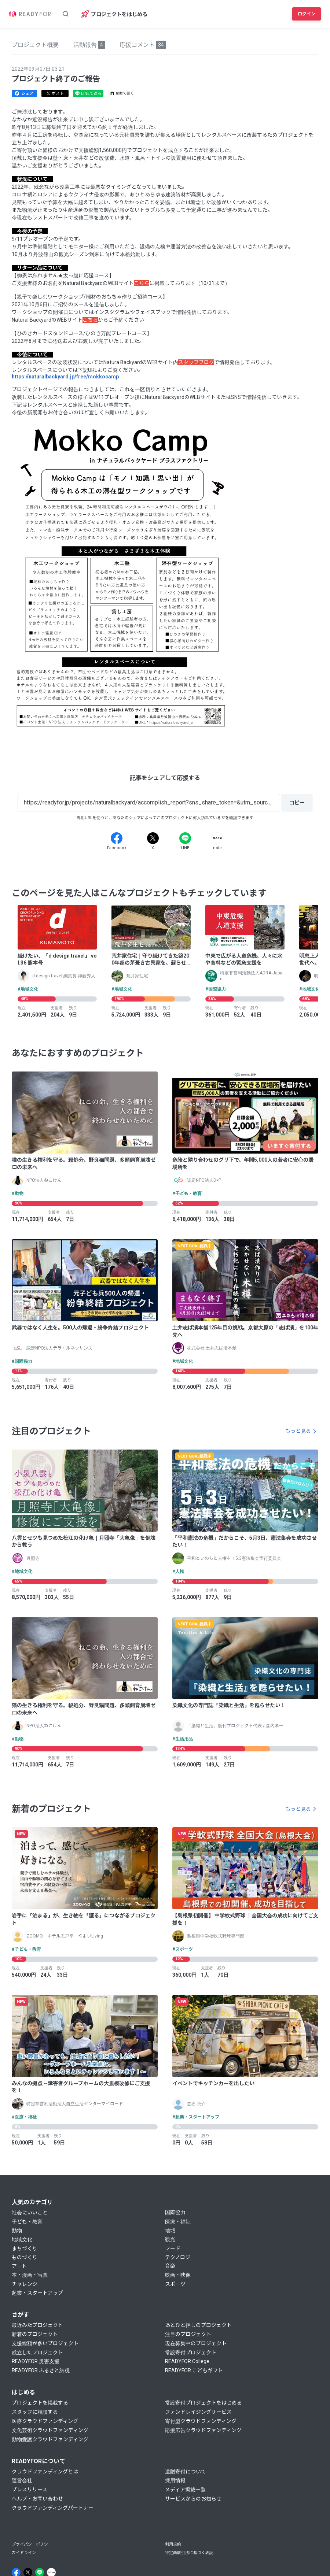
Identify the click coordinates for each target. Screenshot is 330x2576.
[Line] (185, 838)
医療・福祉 (178, 2222)
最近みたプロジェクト (37, 2325)
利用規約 (173, 2544)
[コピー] (297, 802)
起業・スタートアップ (37, 2293)
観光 (170, 2239)
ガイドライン (24, 2552)
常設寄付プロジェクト (190, 2352)
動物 (17, 2230)
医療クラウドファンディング (45, 2421)
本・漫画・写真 (30, 2275)
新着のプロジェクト (35, 2334)
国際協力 (175, 2212)
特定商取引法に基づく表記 (189, 2552)
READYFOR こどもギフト (194, 2370)
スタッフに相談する (35, 2412)
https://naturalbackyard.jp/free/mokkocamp (65, 377)
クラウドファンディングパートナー (53, 2508)
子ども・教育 (27, 2222)
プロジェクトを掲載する (40, 2403)
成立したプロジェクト (37, 2352)
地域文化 (22, 2239)
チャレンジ (24, 2284)
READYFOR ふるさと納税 (41, 2370)
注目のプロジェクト (188, 2334)
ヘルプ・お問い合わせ (37, 2499)
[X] (153, 838)
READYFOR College (187, 2361)
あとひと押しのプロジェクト (198, 2325)
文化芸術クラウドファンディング (50, 2430)
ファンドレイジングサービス (198, 2412)
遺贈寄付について (185, 2472)
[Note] (217, 838)
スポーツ (175, 2284)
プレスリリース (29, 2489)
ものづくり (24, 2257)
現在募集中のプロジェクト (196, 2343)
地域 (170, 2230)
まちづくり (24, 2248)
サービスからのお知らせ (193, 2499)
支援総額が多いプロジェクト (45, 2343)
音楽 (170, 2266)
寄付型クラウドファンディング (200, 2421)
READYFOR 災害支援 (35, 2361)
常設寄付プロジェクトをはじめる (203, 2403)
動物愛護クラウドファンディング (50, 2439)
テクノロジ (177, 2257)
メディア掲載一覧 (185, 2489)
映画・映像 (178, 2275)
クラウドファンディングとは (45, 2472)
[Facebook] (116, 838)
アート (19, 2266)
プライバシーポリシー (32, 2544)
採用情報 (175, 2480)
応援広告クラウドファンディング (203, 2430)
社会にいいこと (30, 2213)
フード (172, 2248)
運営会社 (22, 2480)
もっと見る (298, 1431)
